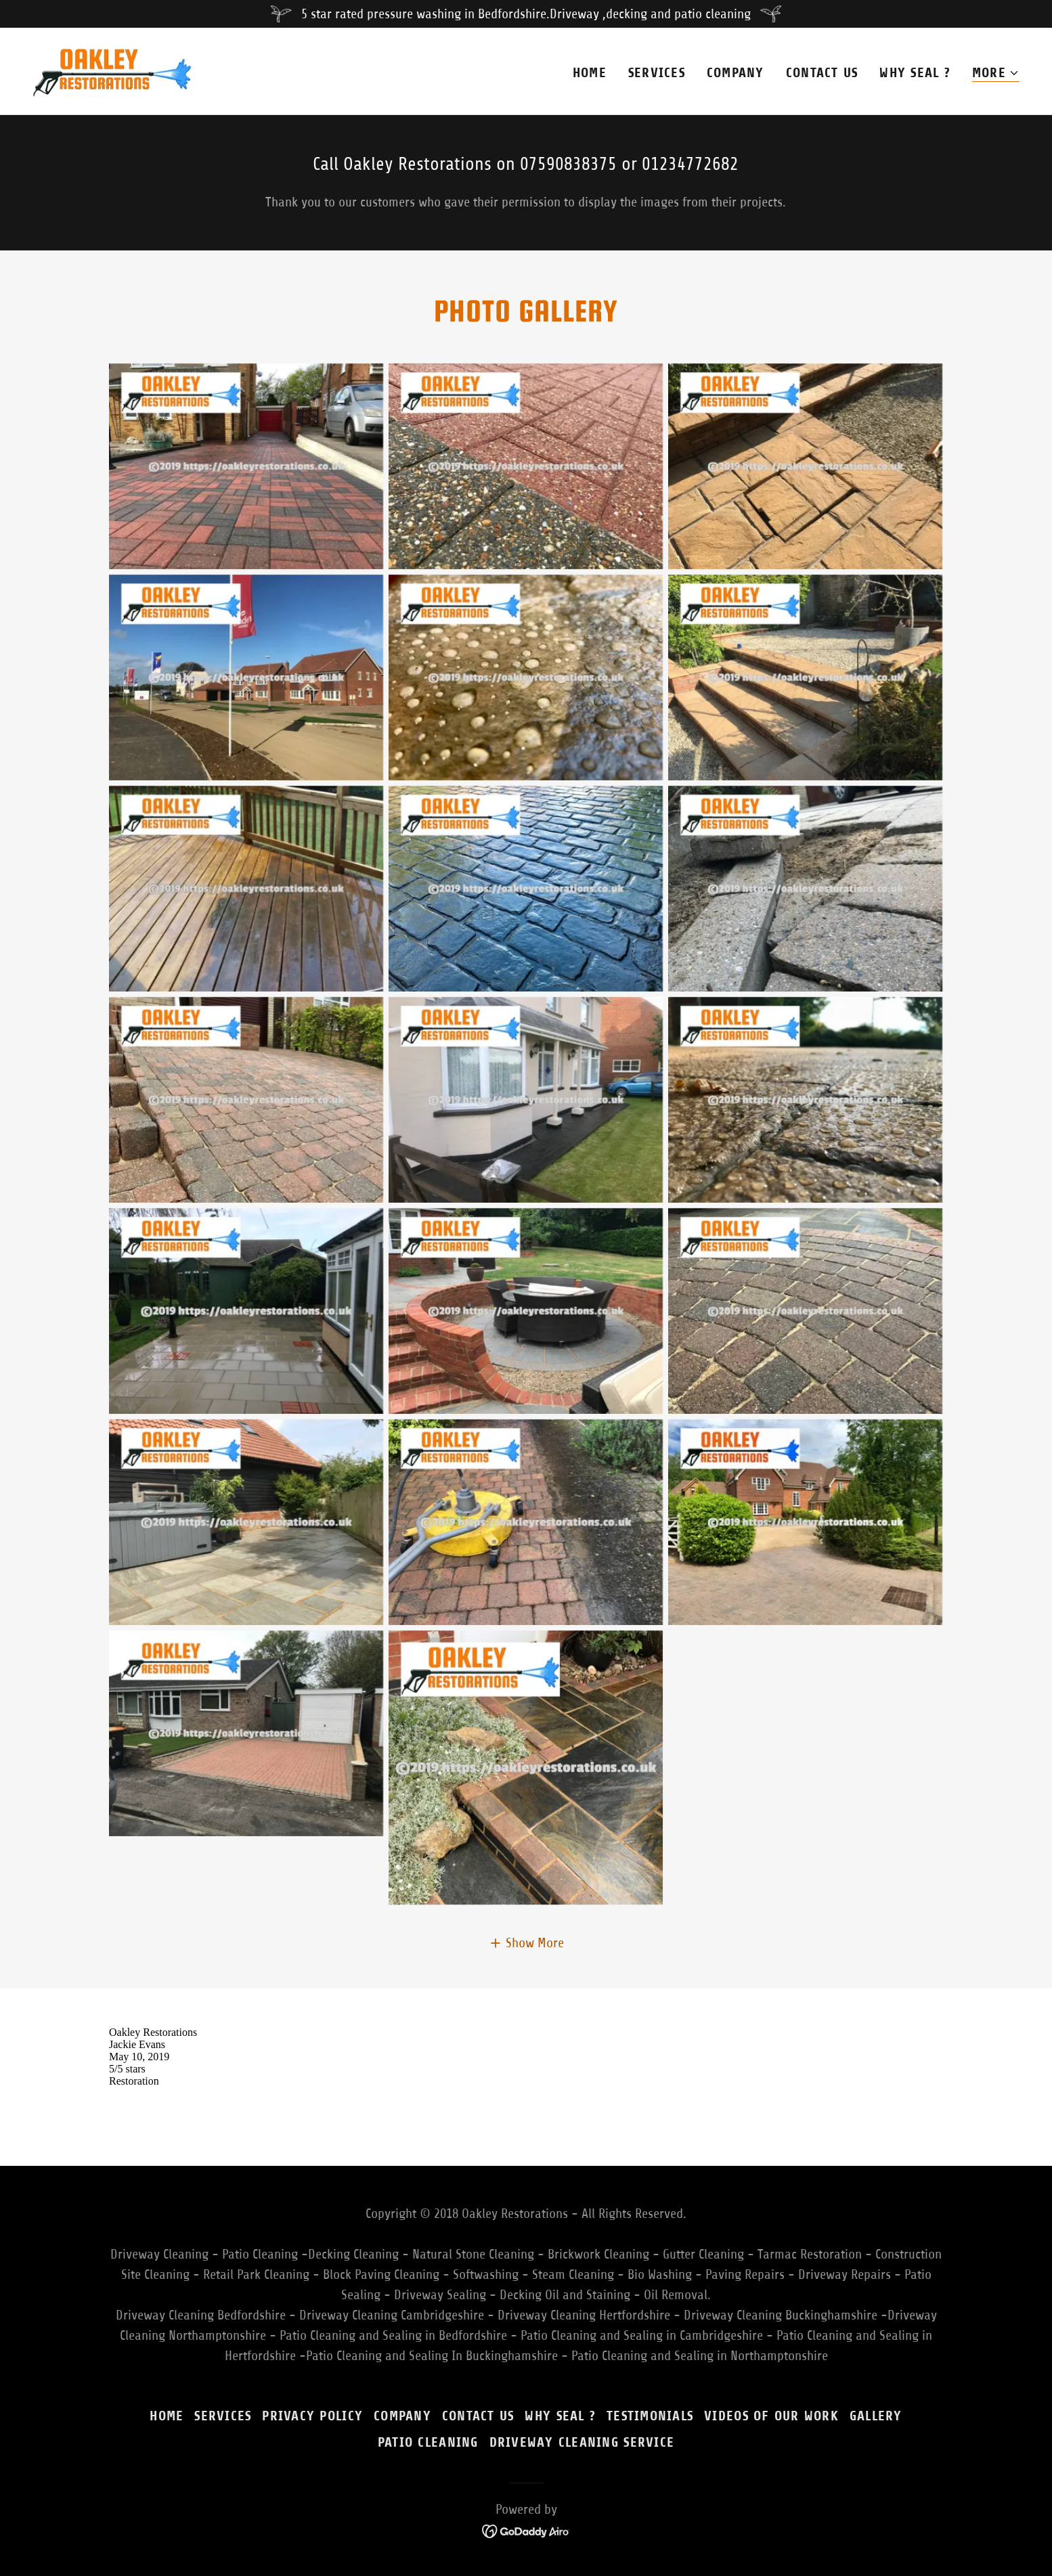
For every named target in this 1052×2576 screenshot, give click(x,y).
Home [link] (590, 73)
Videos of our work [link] (771, 2416)
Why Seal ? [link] (914, 73)
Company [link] (735, 73)
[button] (996, 73)
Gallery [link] (876, 2416)
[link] (112, 70)
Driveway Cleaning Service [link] (582, 2442)
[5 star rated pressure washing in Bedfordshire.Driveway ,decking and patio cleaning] (526, 14)
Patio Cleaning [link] (428, 2442)
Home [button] (166, 2416)
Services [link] (656, 73)
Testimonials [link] (650, 2416)
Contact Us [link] (822, 73)
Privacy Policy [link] (312, 2416)
